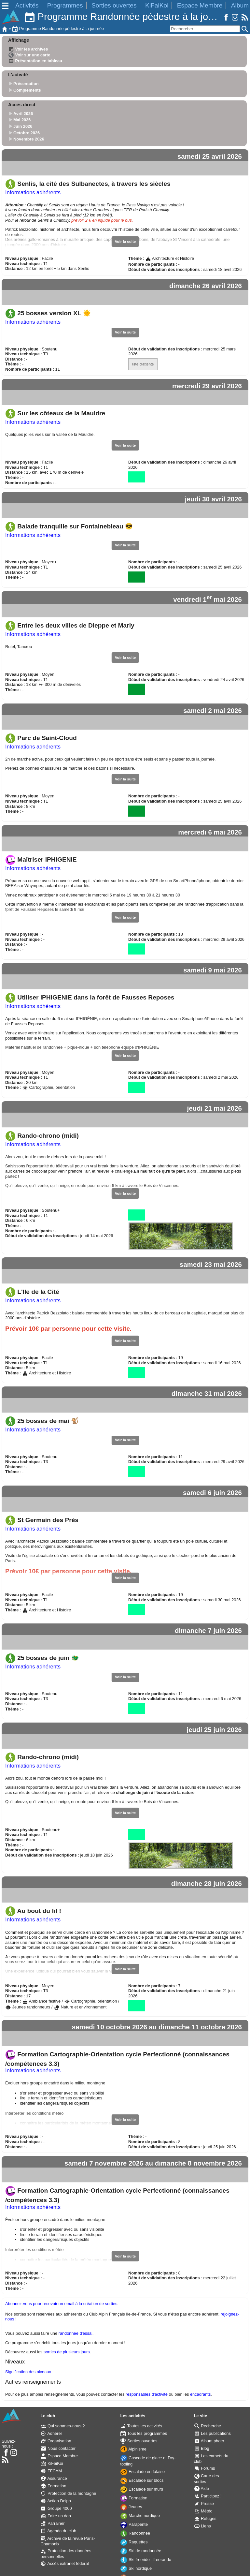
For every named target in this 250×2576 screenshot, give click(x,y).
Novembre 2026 (28, 139)
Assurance (54, 2478)
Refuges (205, 2518)
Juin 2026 (22, 126)
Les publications (212, 2433)
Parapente (134, 2524)
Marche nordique (140, 2515)
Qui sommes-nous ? (63, 2425)
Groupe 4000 (56, 2508)
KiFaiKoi (156, 5)
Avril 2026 (23, 113)
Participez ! (208, 2496)
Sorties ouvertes (114, 5)
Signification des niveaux (28, 2371)
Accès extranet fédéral (65, 2563)
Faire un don (56, 2515)
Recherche (207, 2425)
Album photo (209, 2440)
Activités (26, 5)
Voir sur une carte (29, 54)
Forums (204, 2468)
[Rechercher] (205, 28)
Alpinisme (133, 2449)
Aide (201, 2488)
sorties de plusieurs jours (67, 2351)
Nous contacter (58, 2448)
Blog (201, 2448)
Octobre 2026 (26, 132)
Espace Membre (200, 5)
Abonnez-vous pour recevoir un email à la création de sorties (61, 2303)
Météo (203, 2511)
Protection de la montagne (68, 2493)
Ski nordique (136, 2568)
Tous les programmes (143, 2433)
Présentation (26, 83)
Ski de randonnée (140, 2550)
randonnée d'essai (75, 2333)
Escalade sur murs (141, 2489)
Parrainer (52, 2523)
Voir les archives (28, 49)
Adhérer (51, 2433)
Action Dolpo (56, 2500)
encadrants (200, 2394)
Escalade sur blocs (141, 2480)
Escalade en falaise (142, 2471)
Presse (204, 2503)
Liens (202, 2526)
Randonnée (135, 2533)
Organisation (56, 2440)
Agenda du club (58, 2530)
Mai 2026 (22, 120)
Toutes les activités (141, 2425)
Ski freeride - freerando (145, 2559)
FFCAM (51, 2470)
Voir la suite (125, 242)
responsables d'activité (147, 2394)
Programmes (65, 5)
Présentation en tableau (35, 60)
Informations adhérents (33, 192)
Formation (53, 2485)
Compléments (27, 90)
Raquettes (133, 2541)
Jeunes (131, 2506)
